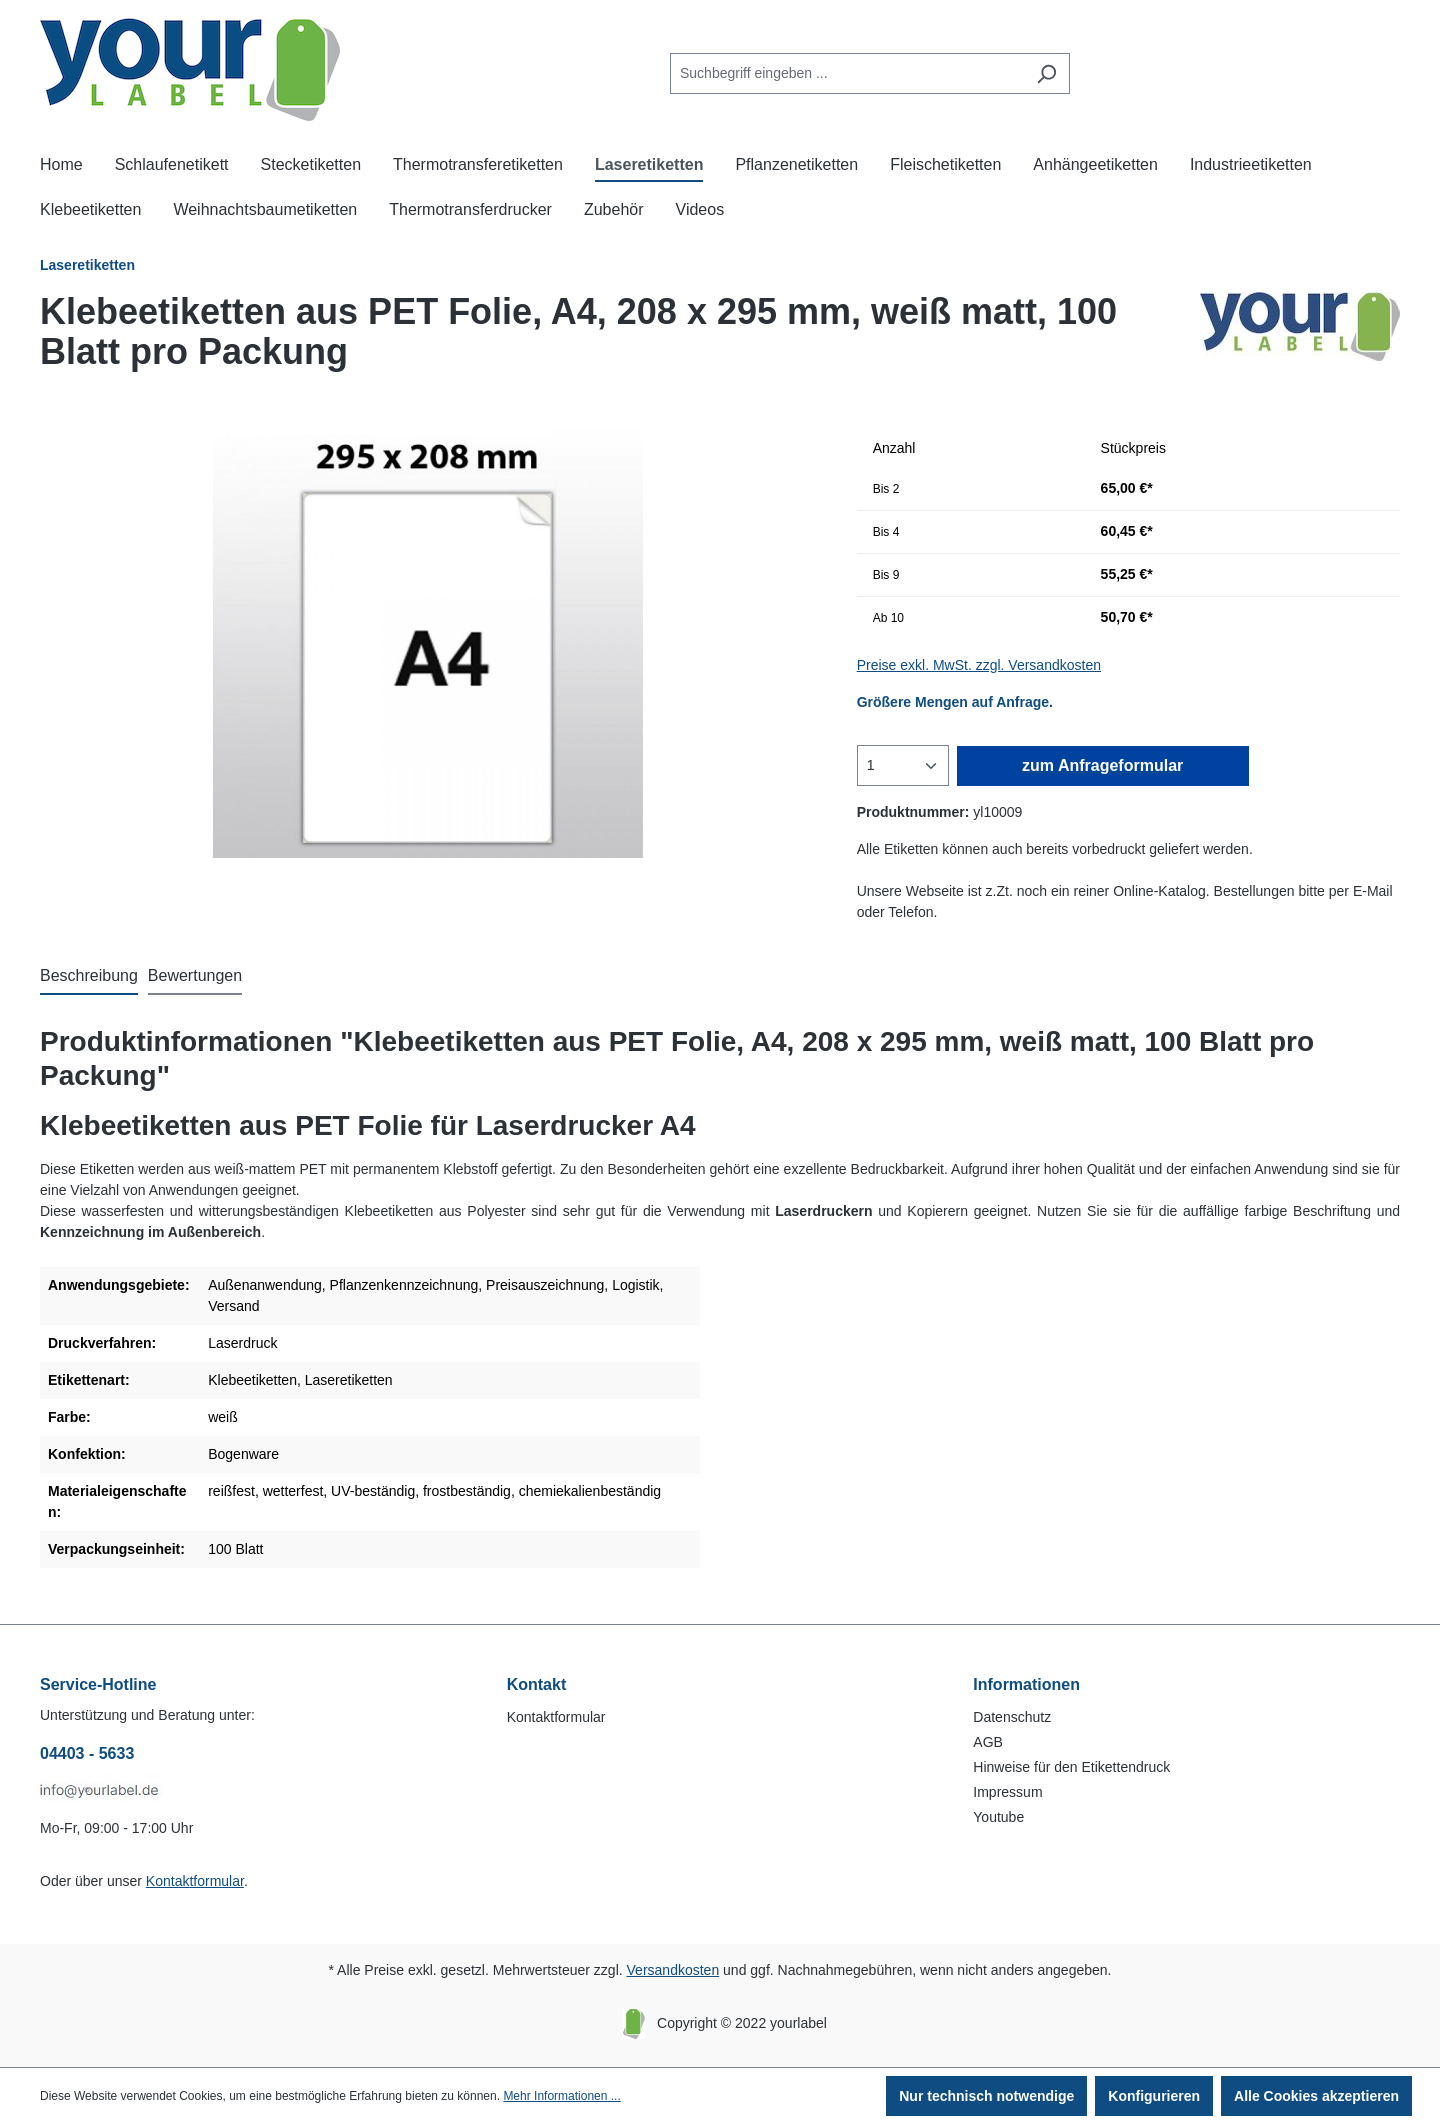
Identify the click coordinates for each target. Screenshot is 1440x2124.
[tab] (89, 977)
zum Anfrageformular (1102, 765)
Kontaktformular (195, 1881)
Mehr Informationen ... (561, 2096)
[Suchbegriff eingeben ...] (847, 73)
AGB (988, 1742)
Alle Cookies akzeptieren (1316, 2096)
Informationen (1026, 1684)
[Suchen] (1046, 73)
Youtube (998, 1817)
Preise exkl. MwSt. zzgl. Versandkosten (979, 665)
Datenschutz (1012, 1717)
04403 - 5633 (87, 1753)
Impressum (1007, 1792)
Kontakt (537, 1684)
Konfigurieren (1154, 2096)
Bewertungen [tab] (195, 975)
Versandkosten (673, 1970)
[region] (428, 643)
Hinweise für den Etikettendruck (1071, 1767)
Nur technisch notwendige (986, 2096)
